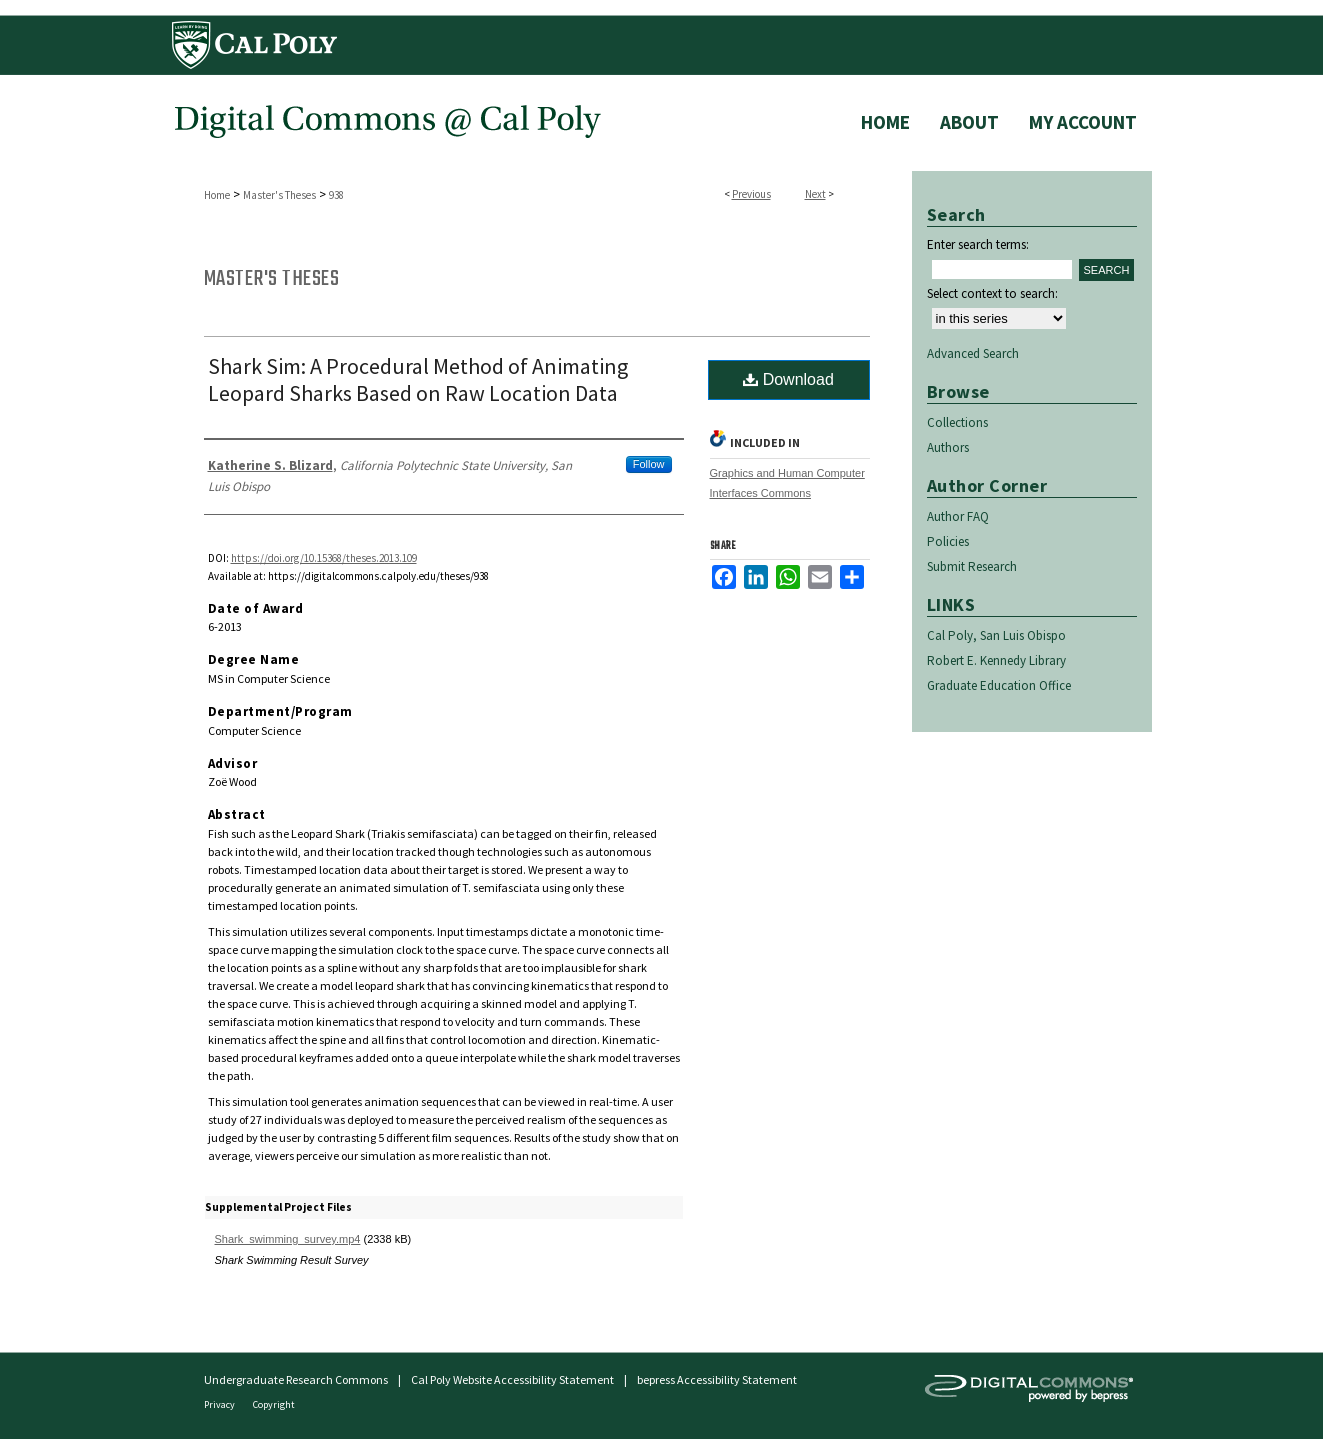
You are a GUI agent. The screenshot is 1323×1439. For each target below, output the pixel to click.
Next (815, 194)
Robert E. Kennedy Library (996, 660)
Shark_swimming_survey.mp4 (288, 1239)
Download (788, 379)
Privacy (220, 1404)
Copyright (274, 1404)
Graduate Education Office (999, 685)
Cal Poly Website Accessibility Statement (512, 1379)
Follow (649, 464)
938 (336, 195)
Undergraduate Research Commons (296, 1379)
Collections (957, 422)
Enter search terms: (978, 244)
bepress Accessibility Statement (717, 1379)
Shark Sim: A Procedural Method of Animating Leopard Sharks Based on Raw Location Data (418, 379)
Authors (948, 447)
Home (217, 195)
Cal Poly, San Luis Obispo (996, 635)
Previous (751, 194)
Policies (948, 541)
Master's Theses (279, 195)
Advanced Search (973, 353)
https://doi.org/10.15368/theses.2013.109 (324, 558)
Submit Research (972, 566)
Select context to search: (992, 293)
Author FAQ (958, 516)
